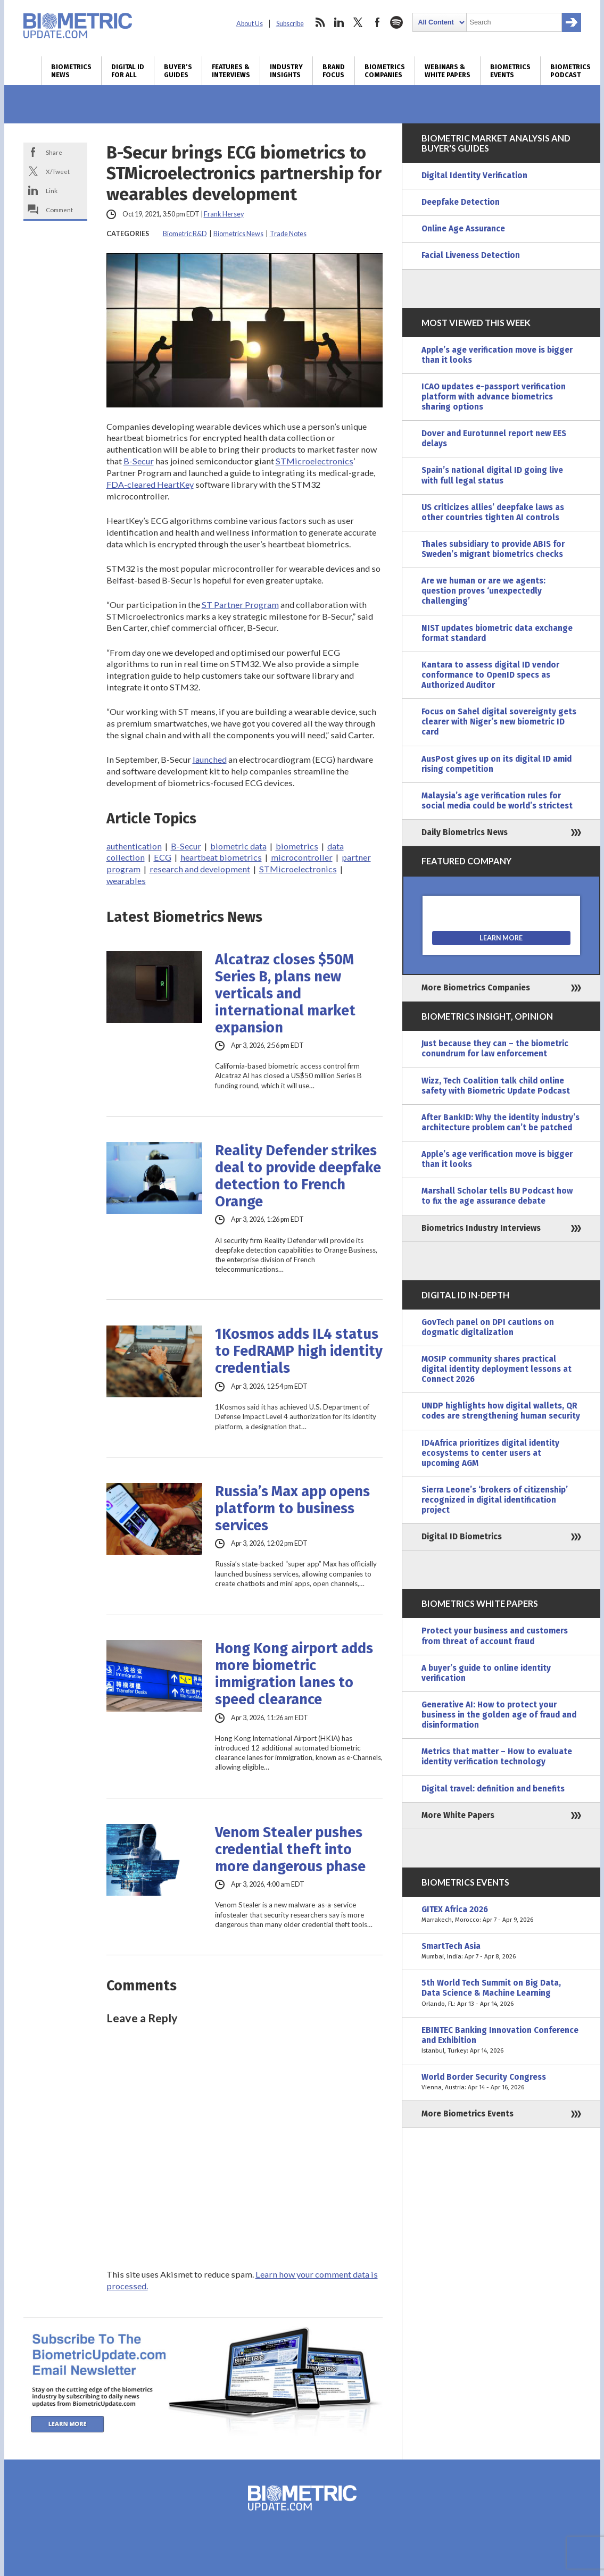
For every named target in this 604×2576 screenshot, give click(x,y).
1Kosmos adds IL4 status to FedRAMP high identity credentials (299, 1351)
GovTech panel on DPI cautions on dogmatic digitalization (487, 1327)
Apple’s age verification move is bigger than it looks (497, 355)
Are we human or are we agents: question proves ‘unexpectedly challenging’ (483, 591)
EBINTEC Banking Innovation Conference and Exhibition (501, 2040)
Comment (59, 209)
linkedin (339, 22)
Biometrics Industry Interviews (481, 1228)
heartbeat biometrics (221, 857)
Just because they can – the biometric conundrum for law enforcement (494, 1048)
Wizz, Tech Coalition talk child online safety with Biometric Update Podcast (495, 1086)
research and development (200, 869)
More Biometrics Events (467, 2114)
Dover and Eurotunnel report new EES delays (493, 438)
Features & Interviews (231, 71)
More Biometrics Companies (475, 988)
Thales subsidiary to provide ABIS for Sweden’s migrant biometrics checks (493, 549)
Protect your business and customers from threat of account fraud (494, 1636)
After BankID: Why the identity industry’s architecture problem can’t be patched (500, 1122)
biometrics (297, 846)
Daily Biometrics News (464, 832)
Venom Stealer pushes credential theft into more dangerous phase (290, 1849)
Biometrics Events (510, 71)
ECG (162, 857)
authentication (134, 846)
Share (54, 152)
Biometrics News (71, 71)
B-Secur (138, 461)
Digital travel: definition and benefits (493, 1789)
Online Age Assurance (463, 229)
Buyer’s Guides (178, 71)
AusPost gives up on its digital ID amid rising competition (496, 764)
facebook (377, 22)
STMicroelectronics (314, 461)
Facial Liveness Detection (470, 255)
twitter (358, 22)
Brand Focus (333, 71)
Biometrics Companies (385, 71)
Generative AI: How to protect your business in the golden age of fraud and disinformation (498, 1715)
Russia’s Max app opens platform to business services (292, 1508)
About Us (249, 24)
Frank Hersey (224, 214)
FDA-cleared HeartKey (150, 484)
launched (210, 759)
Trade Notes (288, 234)
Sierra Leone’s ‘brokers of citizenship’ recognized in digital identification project (494, 1500)
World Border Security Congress (501, 2082)
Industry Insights (286, 71)
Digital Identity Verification (474, 175)
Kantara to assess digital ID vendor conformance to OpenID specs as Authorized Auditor (490, 675)
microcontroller (302, 857)
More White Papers (457, 1815)
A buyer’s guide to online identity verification (486, 1673)
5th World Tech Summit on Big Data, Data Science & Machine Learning (501, 1993)
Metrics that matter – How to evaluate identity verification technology (496, 1756)
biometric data (238, 846)
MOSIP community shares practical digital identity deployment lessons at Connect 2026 (496, 1369)
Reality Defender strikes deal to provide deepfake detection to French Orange (298, 1176)
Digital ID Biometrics (461, 1536)
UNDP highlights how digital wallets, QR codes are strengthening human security (500, 1411)
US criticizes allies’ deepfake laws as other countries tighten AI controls (492, 512)
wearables (126, 881)
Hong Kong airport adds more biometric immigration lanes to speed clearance (294, 1674)
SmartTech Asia (501, 1951)
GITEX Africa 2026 (501, 1915)
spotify (396, 22)
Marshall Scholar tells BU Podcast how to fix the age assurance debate (497, 1196)
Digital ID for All (127, 71)
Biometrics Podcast (570, 71)
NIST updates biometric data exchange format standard (497, 633)
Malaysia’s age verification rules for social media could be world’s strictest (497, 801)
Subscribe (290, 24)
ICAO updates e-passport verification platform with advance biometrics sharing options (493, 397)
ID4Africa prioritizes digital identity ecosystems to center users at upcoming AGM (490, 1453)
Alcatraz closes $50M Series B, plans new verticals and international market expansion (285, 993)
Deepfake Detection (460, 202)
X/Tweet (58, 171)
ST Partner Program (240, 604)
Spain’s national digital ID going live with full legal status (492, 475)
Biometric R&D (185, 234)
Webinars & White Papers (447, 71)
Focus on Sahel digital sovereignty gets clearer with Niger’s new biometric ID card (498, 722)
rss (319, 22)
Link (51, 190)
